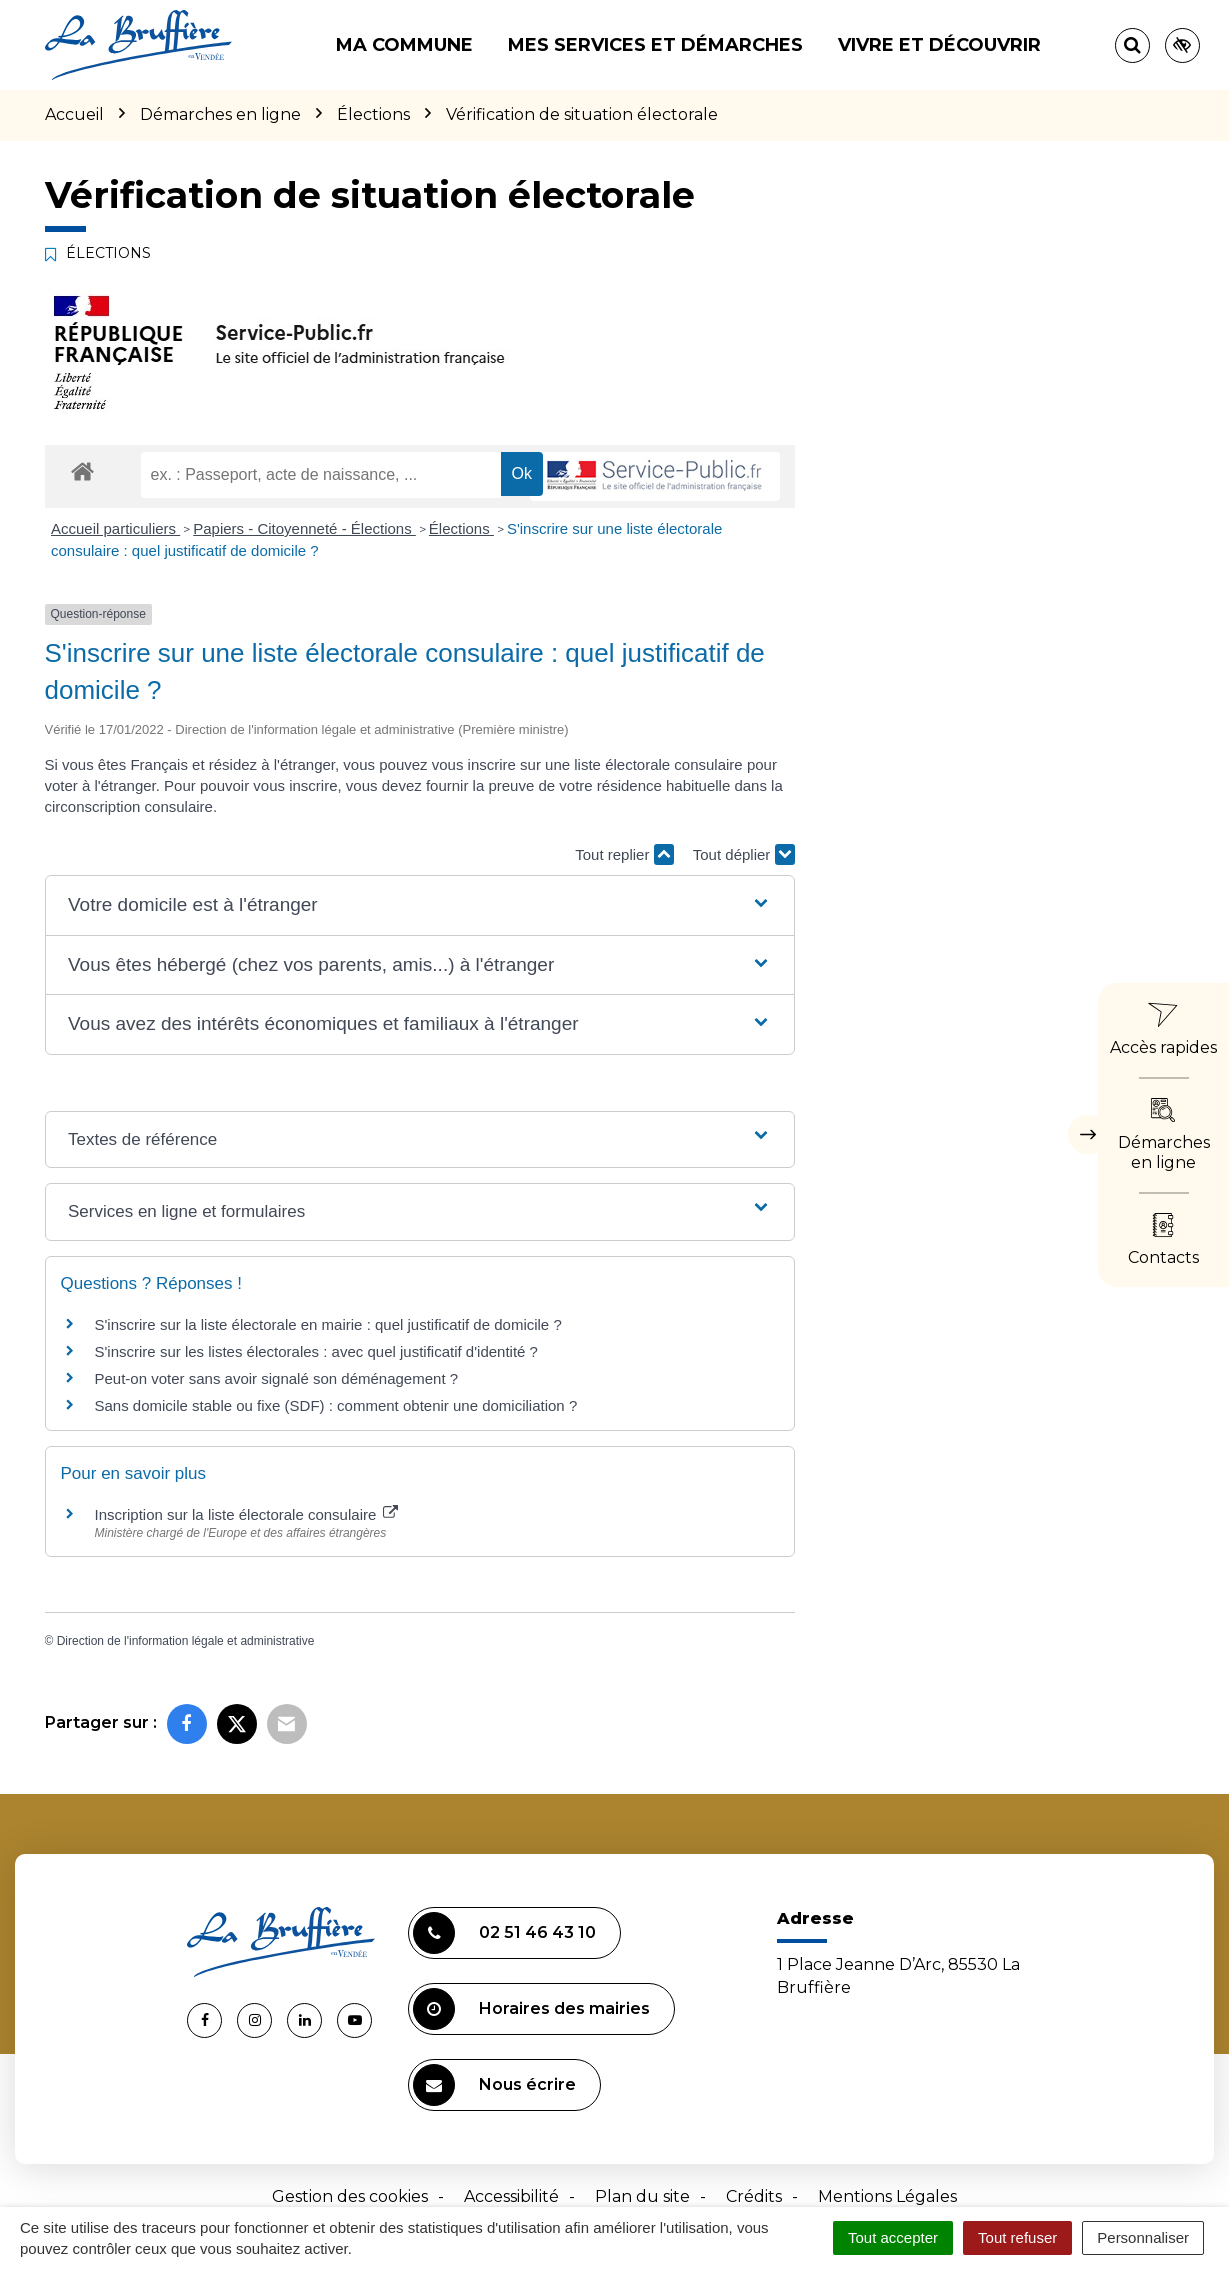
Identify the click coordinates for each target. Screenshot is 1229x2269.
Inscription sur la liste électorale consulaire (247, 1514)
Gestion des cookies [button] (350, 2196)
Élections (461, 528)
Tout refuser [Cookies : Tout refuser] (1017, 2237)
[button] (419, 905)
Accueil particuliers (115, 528)
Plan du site (642, 2196)
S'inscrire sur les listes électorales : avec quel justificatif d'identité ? (316, 1351)
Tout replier (624, 854)
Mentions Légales (887, 2196)
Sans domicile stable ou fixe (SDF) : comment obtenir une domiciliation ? (336, 1405)
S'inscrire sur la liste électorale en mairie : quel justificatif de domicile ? (328, 1324)
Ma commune (404, 45)
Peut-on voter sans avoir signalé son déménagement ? (277, 1378)
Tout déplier (744, 854)
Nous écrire (494, 2085)
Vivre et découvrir (939, 45)
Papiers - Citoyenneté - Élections (304, 528)
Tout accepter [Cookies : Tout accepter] (893, 2237)
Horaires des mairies (531, 2009)
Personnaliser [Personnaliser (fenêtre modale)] (1143, 2237)
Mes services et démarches (655, 45)
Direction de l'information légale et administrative (186, 1641)
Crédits (754, 2196)
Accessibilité (511, 2196)
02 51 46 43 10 (504, 1933)
